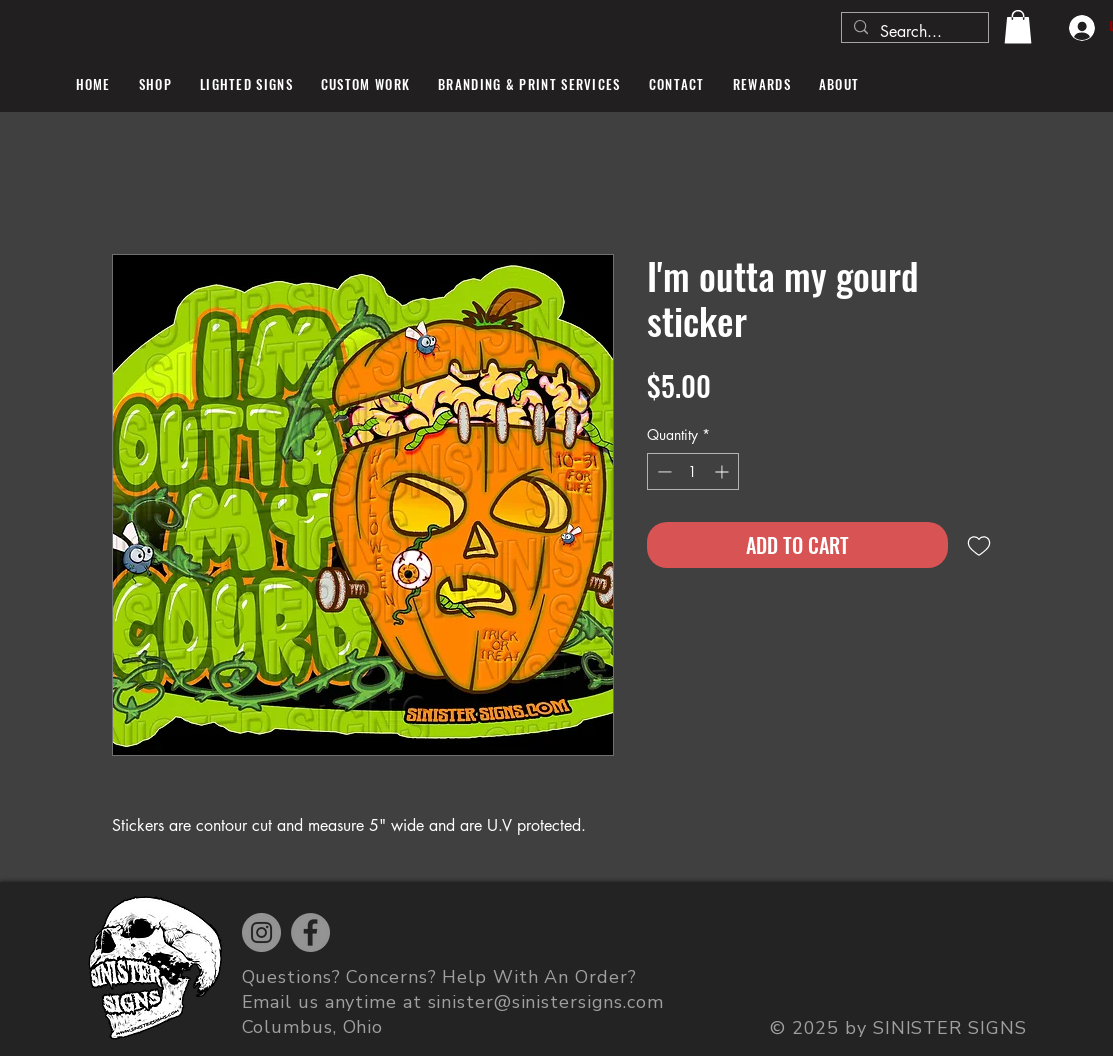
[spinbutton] (693, 471)
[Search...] (913, 32)
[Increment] (723, 471)
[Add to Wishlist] (979, 545)
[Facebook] (310, 932)
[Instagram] (261, 932)
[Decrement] (662, 471)
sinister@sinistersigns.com (546, 1002)
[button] (1018, 26)
